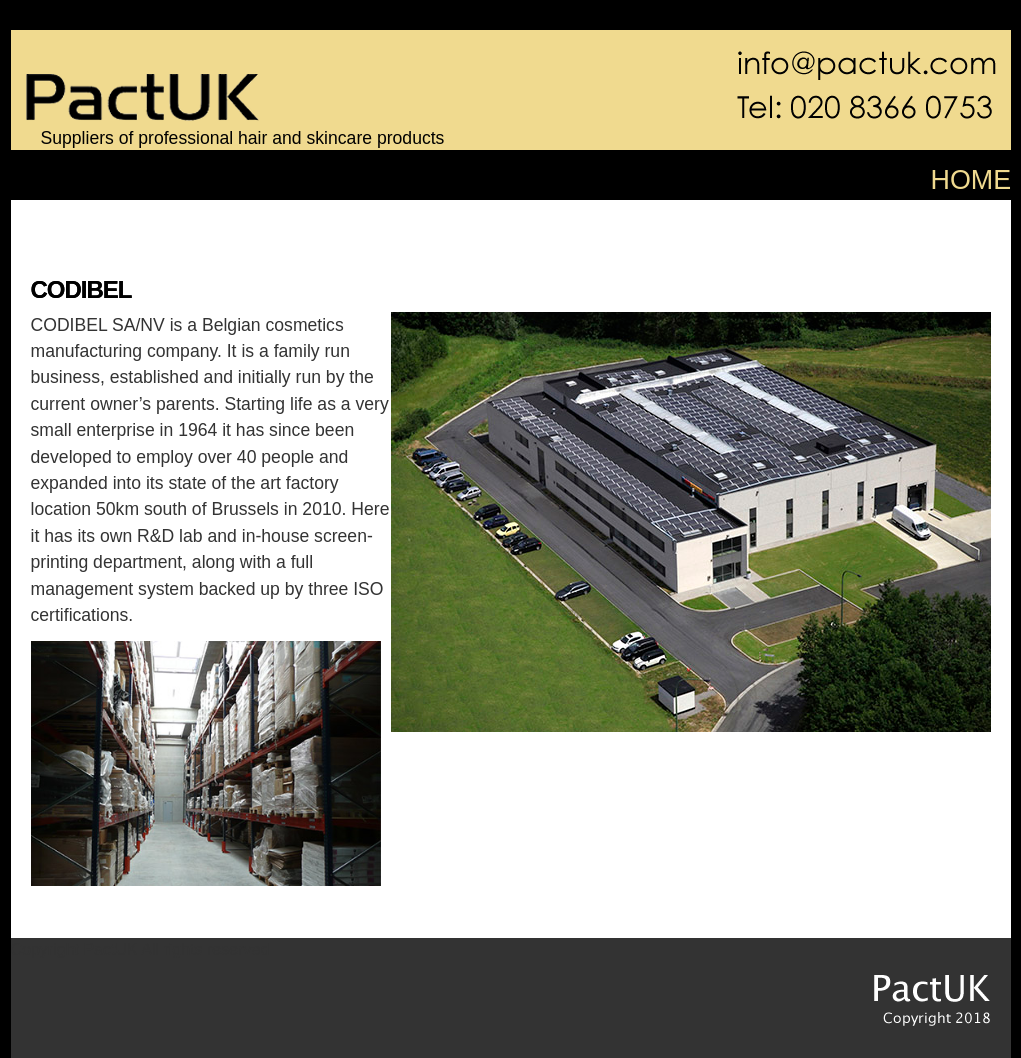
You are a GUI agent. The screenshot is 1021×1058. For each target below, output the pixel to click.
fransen (682, 219)
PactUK (906, 989)
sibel (490, 219)
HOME (971, 180)
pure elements (306, 219)
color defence (114, 219)
